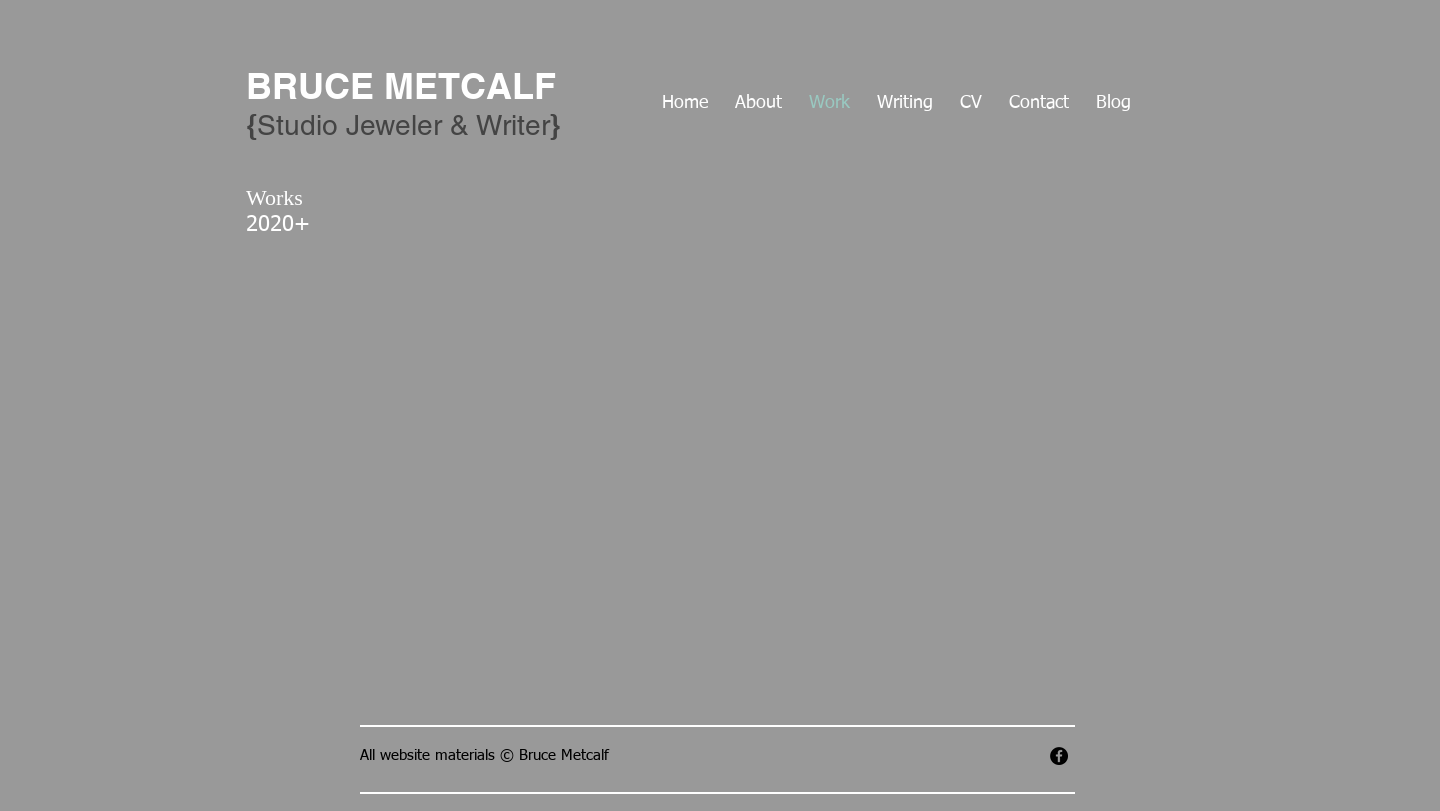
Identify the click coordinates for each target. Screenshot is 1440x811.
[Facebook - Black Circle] (1059, 756)
